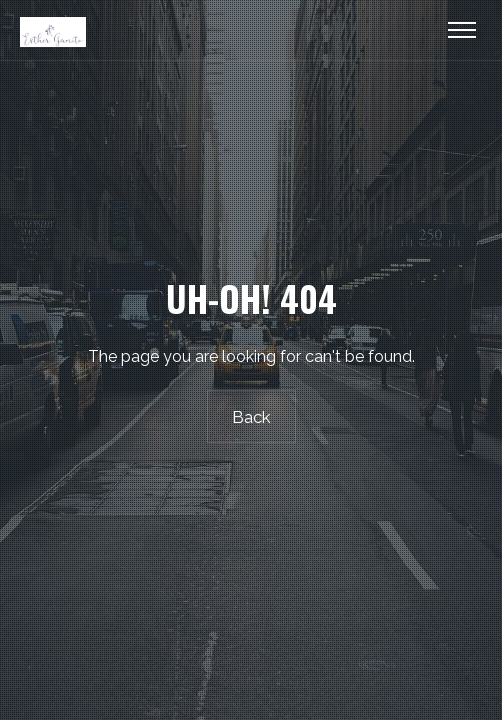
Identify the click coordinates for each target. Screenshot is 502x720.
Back (251, 417)
